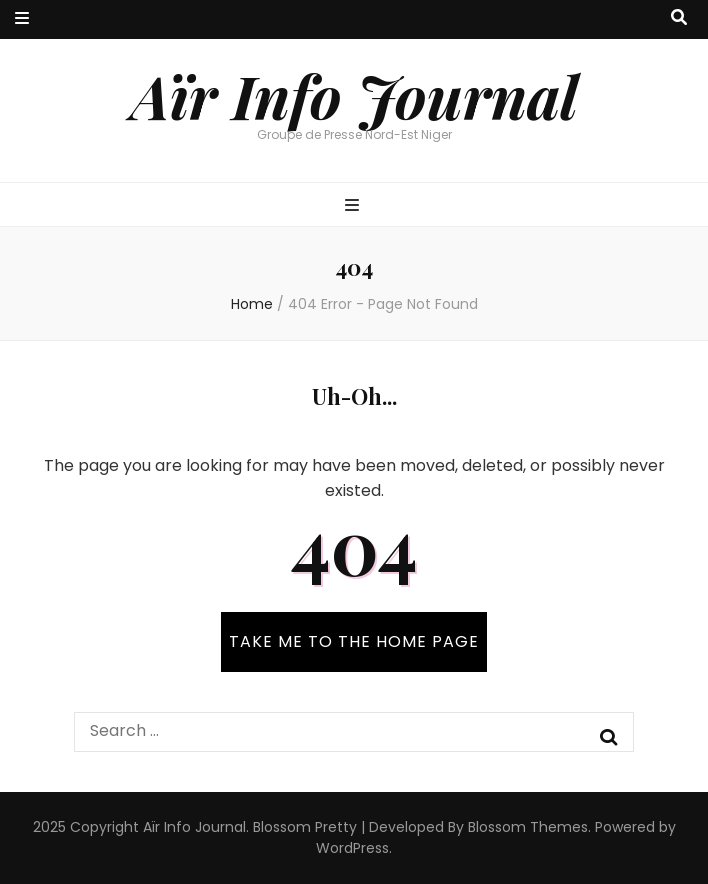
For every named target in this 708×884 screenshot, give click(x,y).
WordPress (352, 848)
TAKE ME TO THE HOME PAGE (354, 641)
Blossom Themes (528, 827)
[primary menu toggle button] (354, 206)
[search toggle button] (679, 18)
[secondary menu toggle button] (22, 19)
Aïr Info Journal (354, 95)
